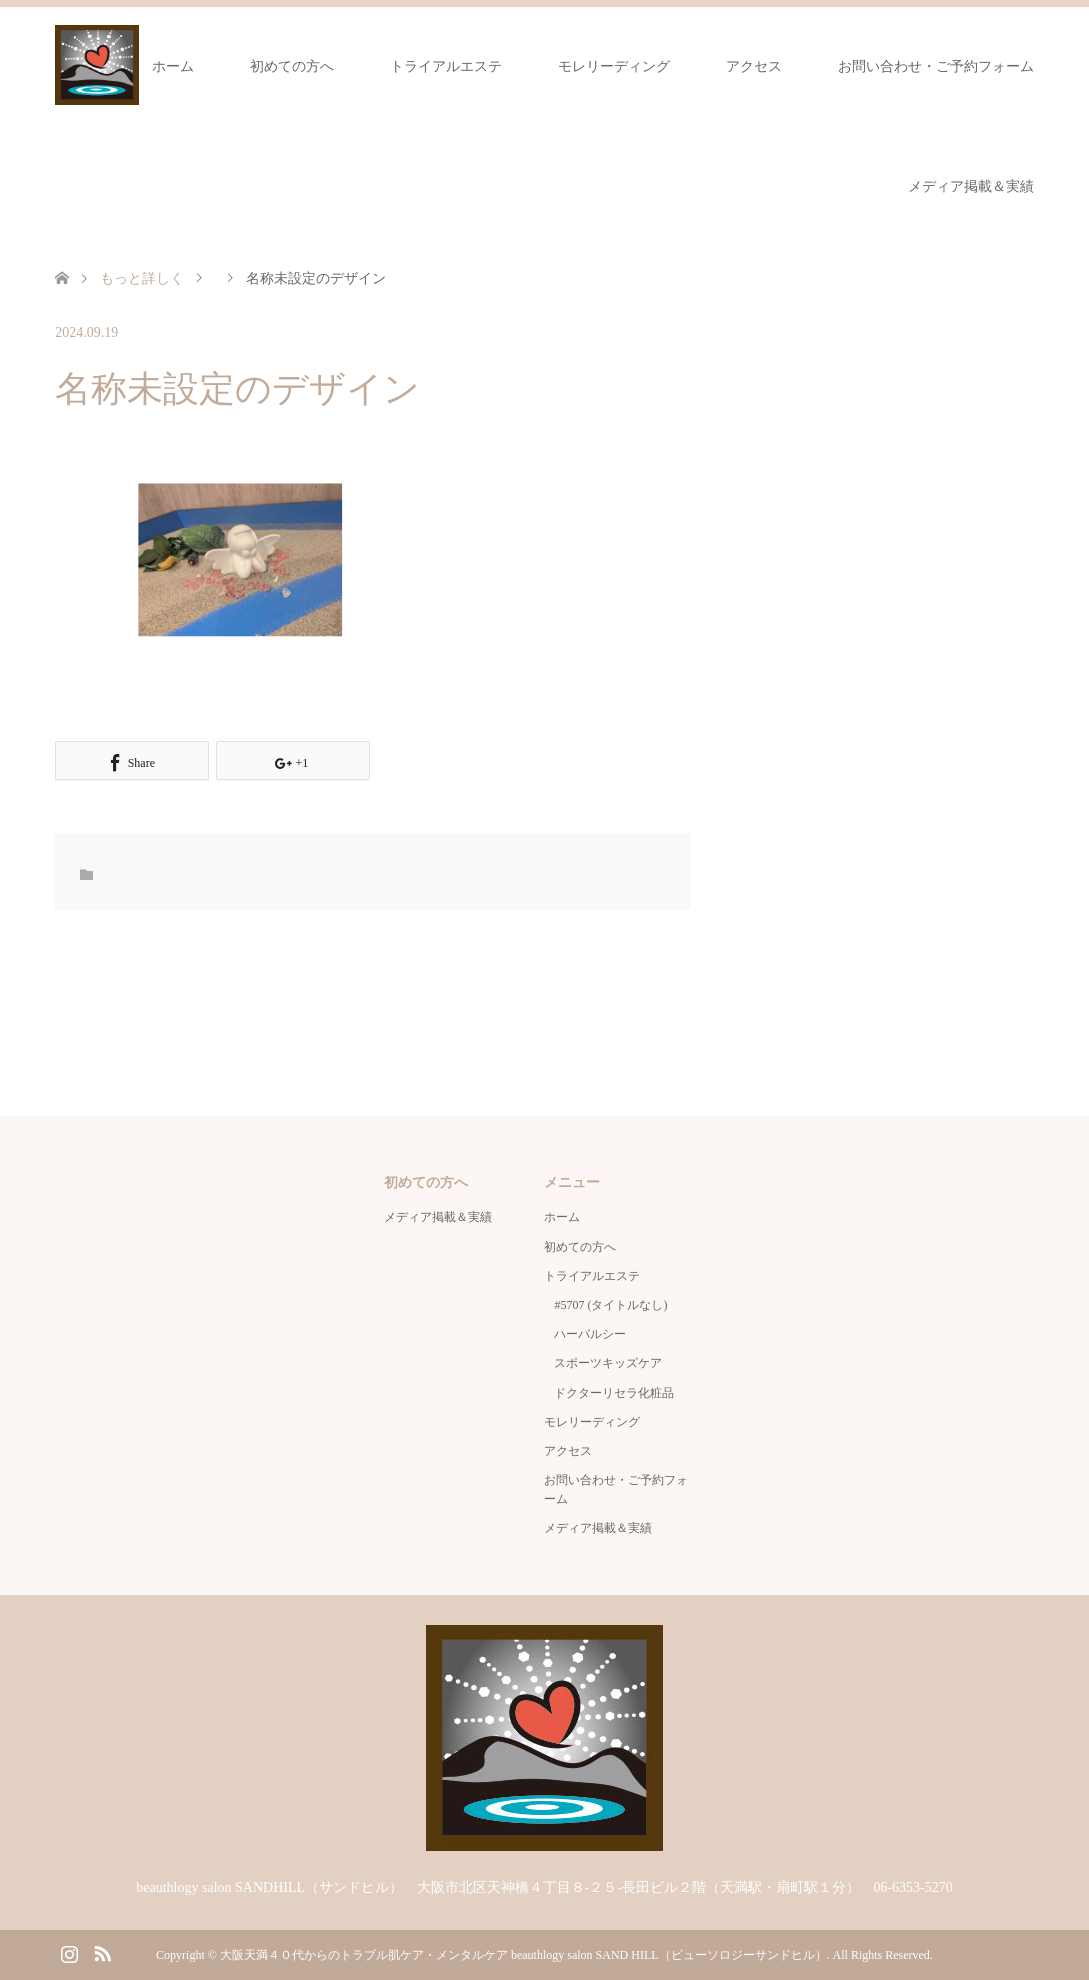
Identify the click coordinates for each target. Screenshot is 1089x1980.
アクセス (754, 66)
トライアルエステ (446, 66)
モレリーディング (614, 66)
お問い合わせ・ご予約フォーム (936, 66)
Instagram (69, 1952)
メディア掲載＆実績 (971, 186)
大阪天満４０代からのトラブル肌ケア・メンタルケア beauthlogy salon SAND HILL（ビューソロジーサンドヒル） (523, 1955)
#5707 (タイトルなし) (610, 1305)
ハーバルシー (590, 1334)
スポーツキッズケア (608, 1363)
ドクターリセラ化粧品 (614, 1393)
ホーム (173, 66)
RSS (102, 1952)
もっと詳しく (142, 278)
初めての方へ (292, 66)
